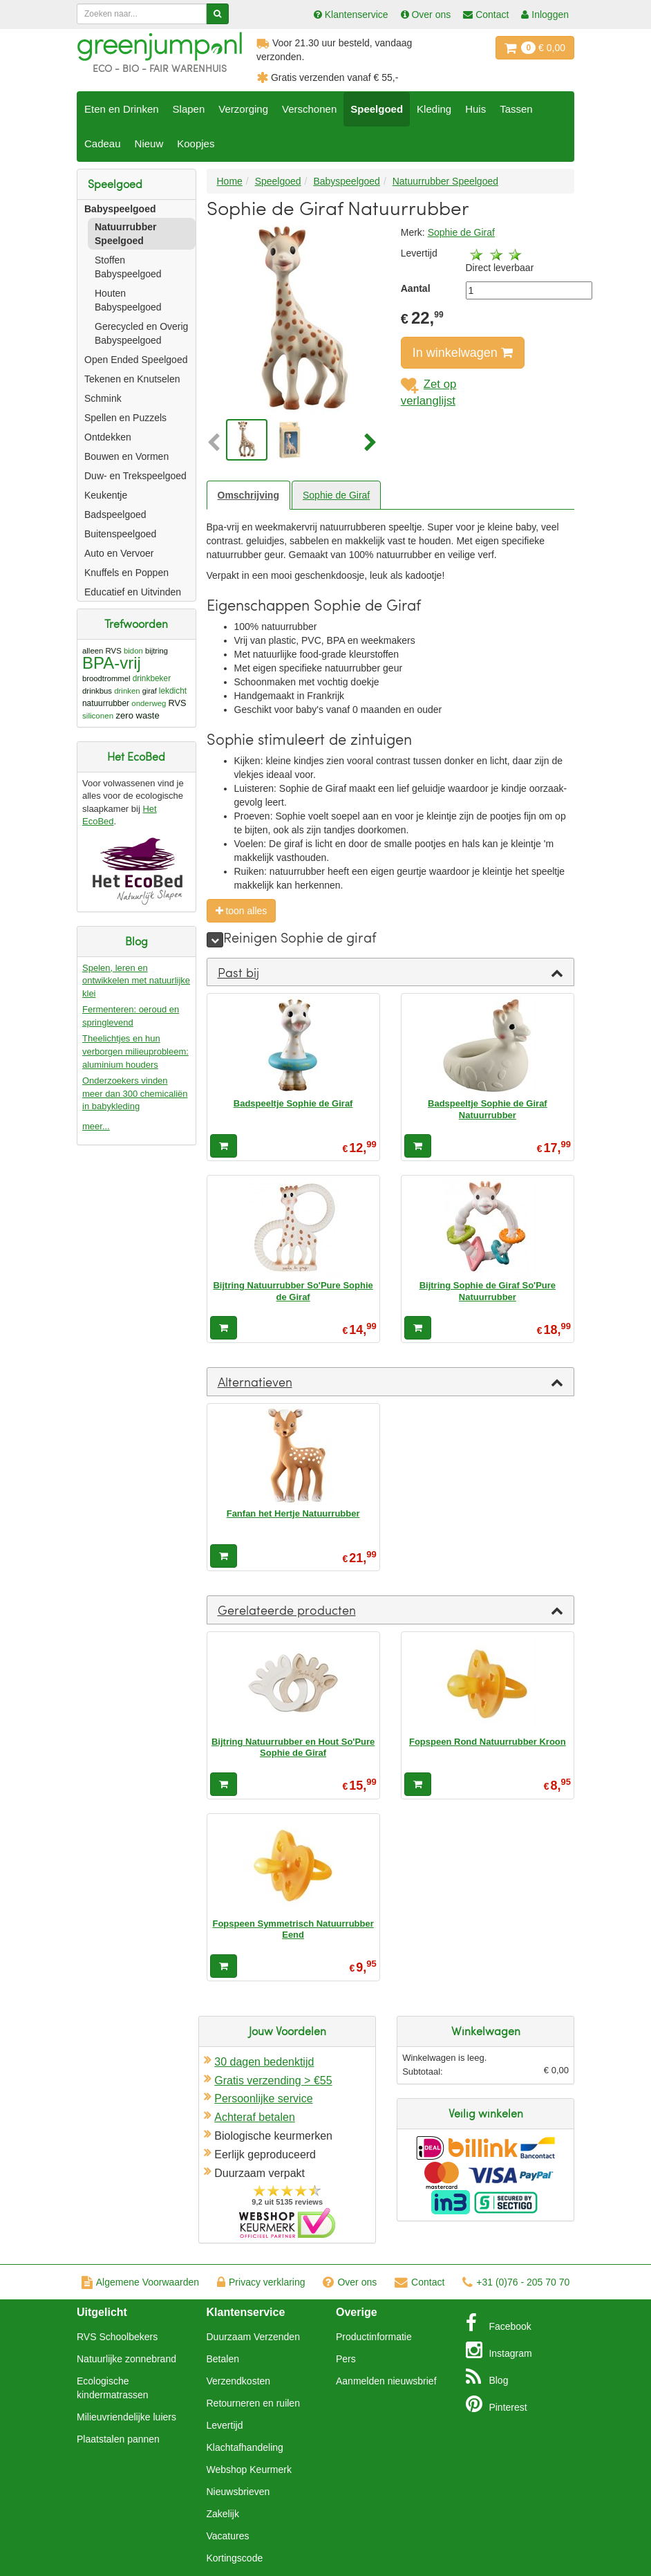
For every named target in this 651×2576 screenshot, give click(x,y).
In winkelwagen (463, 353)
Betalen (223, 2358)
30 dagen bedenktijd (264, 2062)
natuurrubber (105, 703)
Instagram (499, 2350)
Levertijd (225, 2425)
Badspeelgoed (115, 514)
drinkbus (97, 691)
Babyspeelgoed (119, 208)
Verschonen (309, 109)
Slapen (189, 109)
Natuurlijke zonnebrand (126, 2358)
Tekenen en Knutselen (132, 378)
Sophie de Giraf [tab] (336, 495)
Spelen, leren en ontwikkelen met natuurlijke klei (136, 981)
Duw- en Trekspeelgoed (135, 475)
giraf (149, 691)
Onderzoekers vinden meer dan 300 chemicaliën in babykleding (134, 1093)
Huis (475, 109)
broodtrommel (106, 678)
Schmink (103, 398)
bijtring (156, 651)
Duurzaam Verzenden (253, 2336)
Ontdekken (107, 437)
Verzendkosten (239, 2381)
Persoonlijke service (263, 2098)
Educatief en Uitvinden (132, 591)
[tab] (391, 972)
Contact (419, 2282)
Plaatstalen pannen (118, 2439)
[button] (215, 443)
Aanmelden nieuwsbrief (386, 2381)
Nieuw (149, 143)
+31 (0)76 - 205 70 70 (515, 2282)
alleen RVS (102, 651)
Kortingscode (235, 2558)
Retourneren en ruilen (253, 2403)
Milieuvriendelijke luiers (126, 2416)
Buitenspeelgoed (120, 533)
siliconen (97, 715)
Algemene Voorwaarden (140, 2282)
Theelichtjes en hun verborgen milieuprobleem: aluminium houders (135, 1051)
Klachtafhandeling (245, 2447)
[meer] (215, 939)
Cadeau (102, 143)
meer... (96, 1126)
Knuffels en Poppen (126, 572)
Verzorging (243, 109)
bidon (133, 651)
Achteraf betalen (254, 2117)
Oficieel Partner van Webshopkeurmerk (287, 2223)
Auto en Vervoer (118, 553)
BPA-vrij (111, 663)
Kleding (434, 109)
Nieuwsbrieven (238, 2491)
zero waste (137, 715)
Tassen (516, 109)
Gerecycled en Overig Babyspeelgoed (141, 333)
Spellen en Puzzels (125, 417)
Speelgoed (376, 109)
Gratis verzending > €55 (273, 2080)
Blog (487, 2377)
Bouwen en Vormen (126, 456)
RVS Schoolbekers (117, 2336)
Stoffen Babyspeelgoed (128, 266)
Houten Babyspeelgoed (128, 300)
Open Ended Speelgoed (135, 359)
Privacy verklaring (261, 2282)
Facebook (498, 2323)
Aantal (416, 288)
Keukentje (105, 495)
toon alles (241, 910)
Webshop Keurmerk (249, 2469)
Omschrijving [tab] (248, 495)
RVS (178, 703)
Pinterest (496, 2403)
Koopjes (195, 143)
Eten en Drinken (121, 109)
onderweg (148, 703)
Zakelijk (223, 2513)
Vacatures (228, 2535)
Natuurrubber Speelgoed (125, 233)
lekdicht (173, 691)
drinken (127, 691)
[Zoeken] (217, 13)
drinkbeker (152, 678)
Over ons (350, 2282)
